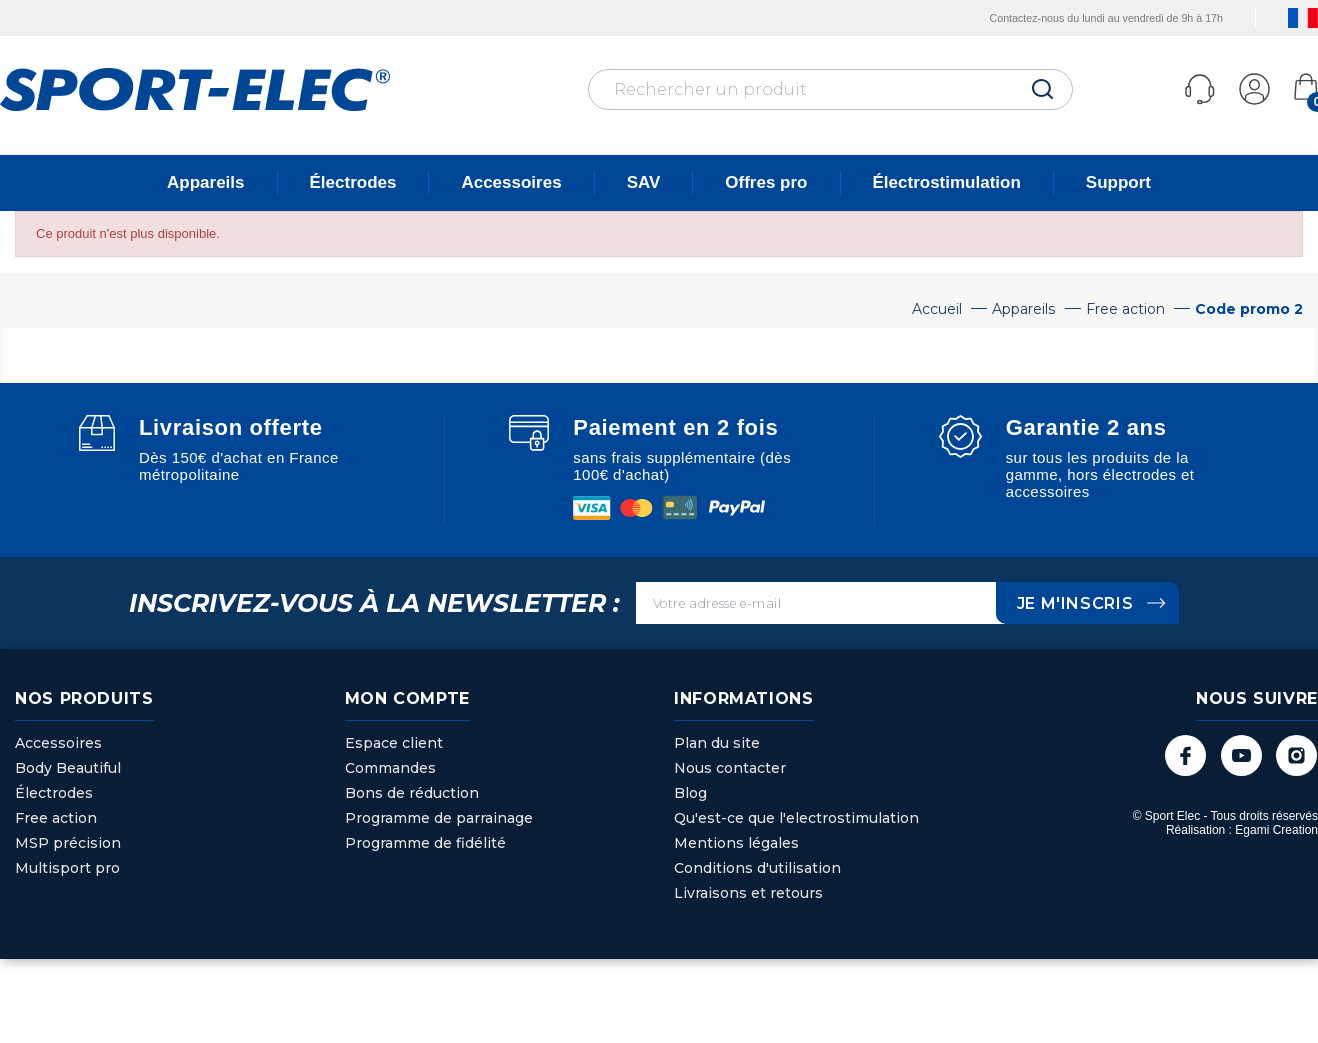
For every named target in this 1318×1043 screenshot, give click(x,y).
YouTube (1238, 755)
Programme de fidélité (425, 843)
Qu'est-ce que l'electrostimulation (796, 818)
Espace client (394, 743)
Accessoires (511, 182)
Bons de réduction (412, 793)
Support (1118, 182)
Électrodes (353, 182)
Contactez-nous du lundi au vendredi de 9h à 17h (1081, 17)
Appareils (205, 182)
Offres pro (766, 182)
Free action (56, 818)
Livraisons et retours (748, 893)
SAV (644, 182)
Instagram (1295, 755)
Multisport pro (67, 868)
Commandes (390, 768)
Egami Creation (1276, 831)
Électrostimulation (947, 182)
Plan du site (717, 743)
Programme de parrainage (439, 818)
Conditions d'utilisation (757, 868)
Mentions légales (736, 843)
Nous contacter (730, 768)
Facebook (1181, 755)
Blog (690, 793)
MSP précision (68, 843)
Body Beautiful (68, 768)
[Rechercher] (830, 89)
